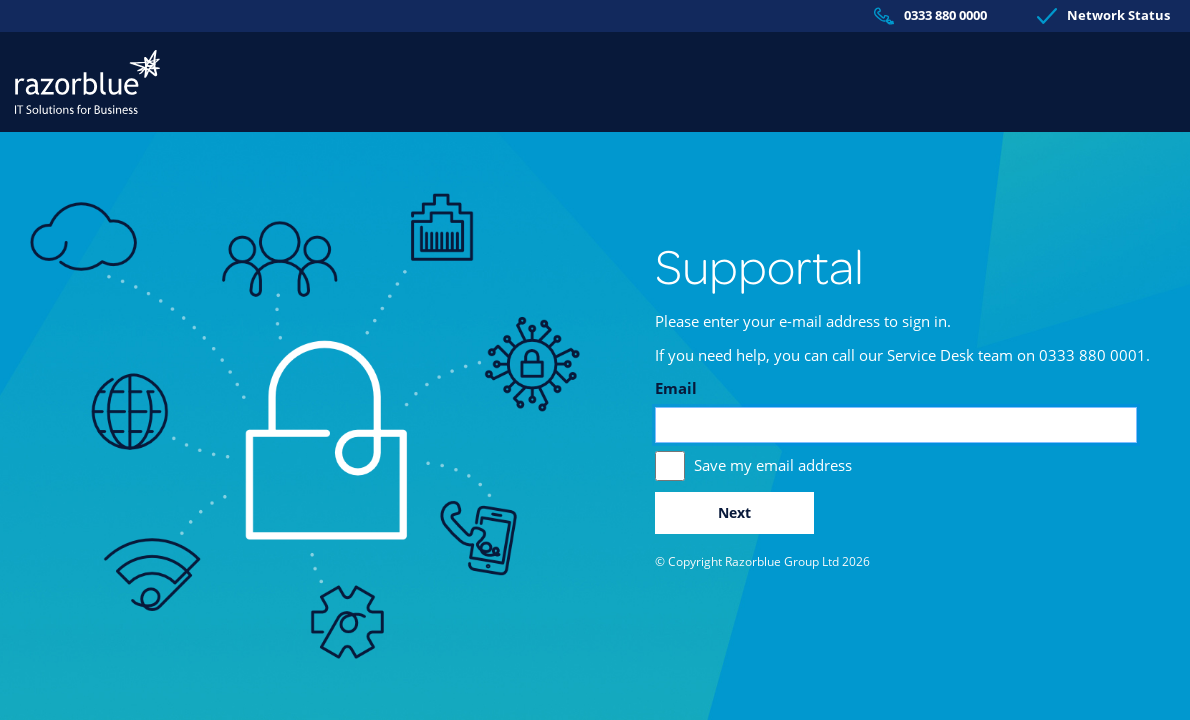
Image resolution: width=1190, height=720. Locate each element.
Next (734, 512)
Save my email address (773, 465)
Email (676, 388)
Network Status (1103, 16)
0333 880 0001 (1092, 355)
